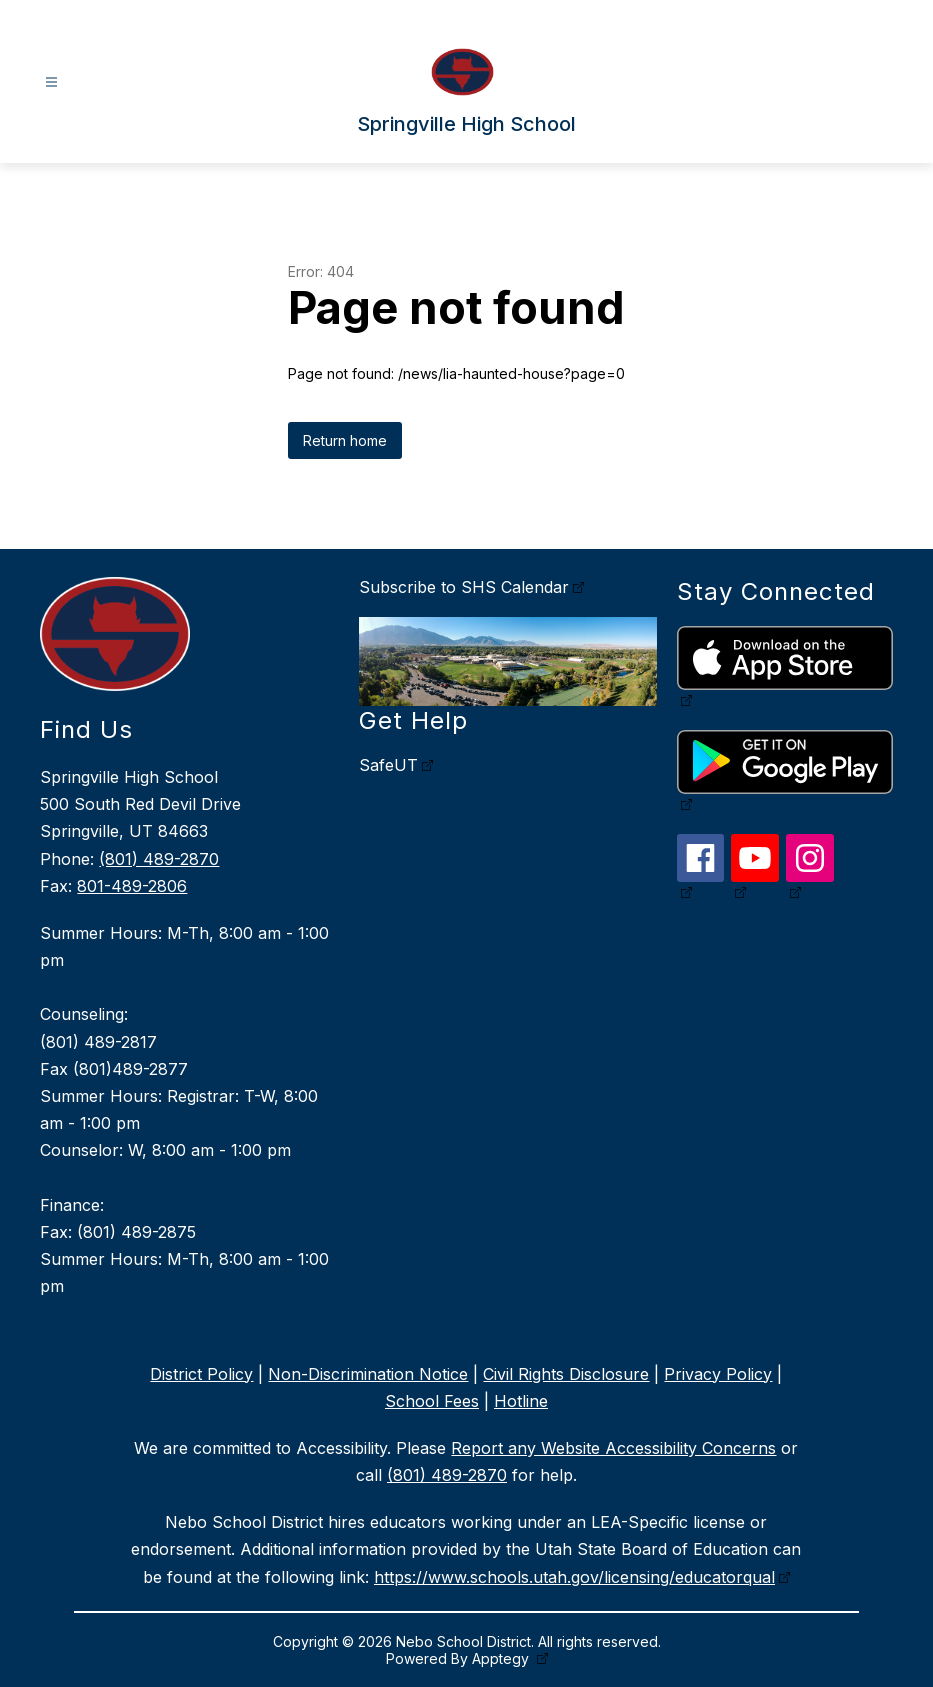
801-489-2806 (132, 886)
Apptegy (502, 1658)
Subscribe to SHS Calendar (464, 587)
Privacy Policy (718, 1374)
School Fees (432, 1401)
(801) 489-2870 (159, 859)
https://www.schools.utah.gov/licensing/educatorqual (574, 1577)
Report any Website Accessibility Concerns (613, 1448)
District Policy (201, 1374)
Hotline (521, 1401)
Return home (345, 440)
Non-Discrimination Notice (368, 1374)
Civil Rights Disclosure (566, 1374)
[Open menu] (51, 82)
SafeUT (388, 765)
